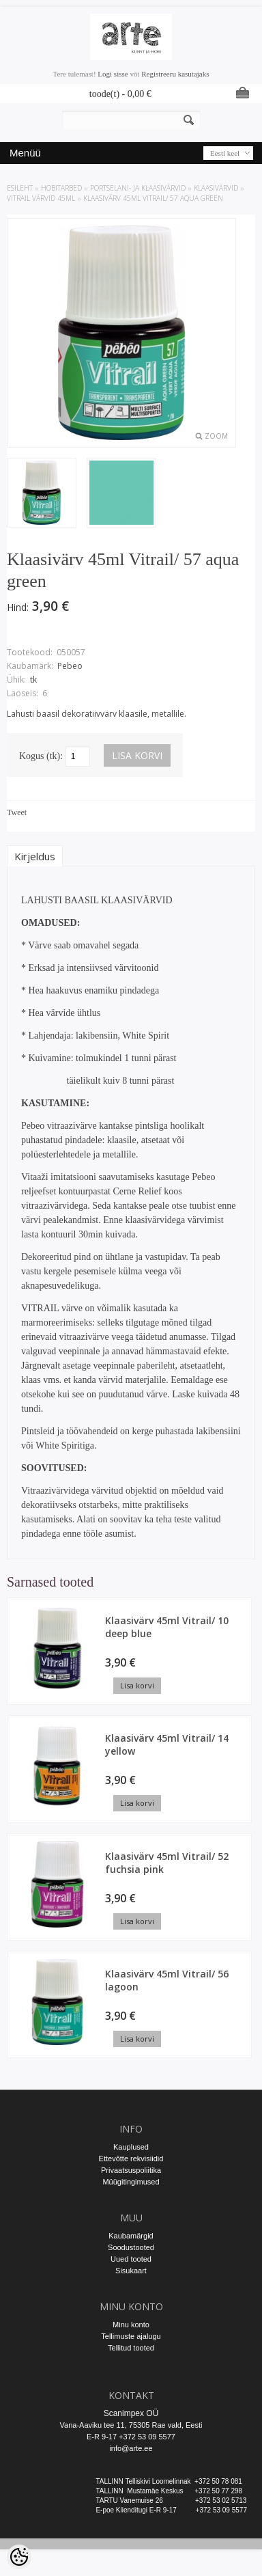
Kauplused (131, 2147)
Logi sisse (113, 74)
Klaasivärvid (216, 188)
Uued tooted (131, 2259)
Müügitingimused (130, 2182)
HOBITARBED (61, 188)
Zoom (216, 436)
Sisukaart (131, 2270)
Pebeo (70, 666)
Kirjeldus (34, 856)
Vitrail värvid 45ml (41, 198)
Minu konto (131, 2324)
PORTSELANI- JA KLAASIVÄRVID (138, 188)
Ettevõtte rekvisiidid (131, 2158)
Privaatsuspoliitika (131, 2170)
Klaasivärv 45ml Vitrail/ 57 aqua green (153, 198)
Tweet (17, 812)
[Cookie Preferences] (19, 2557)
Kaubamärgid (130, 2236)
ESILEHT (20, 188)
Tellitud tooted (131, 2348)
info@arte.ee (130, 2448)
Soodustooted (131, 2247)
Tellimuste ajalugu (130, 2336)
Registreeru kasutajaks (175, 74)
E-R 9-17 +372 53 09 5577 (131, 2437)
